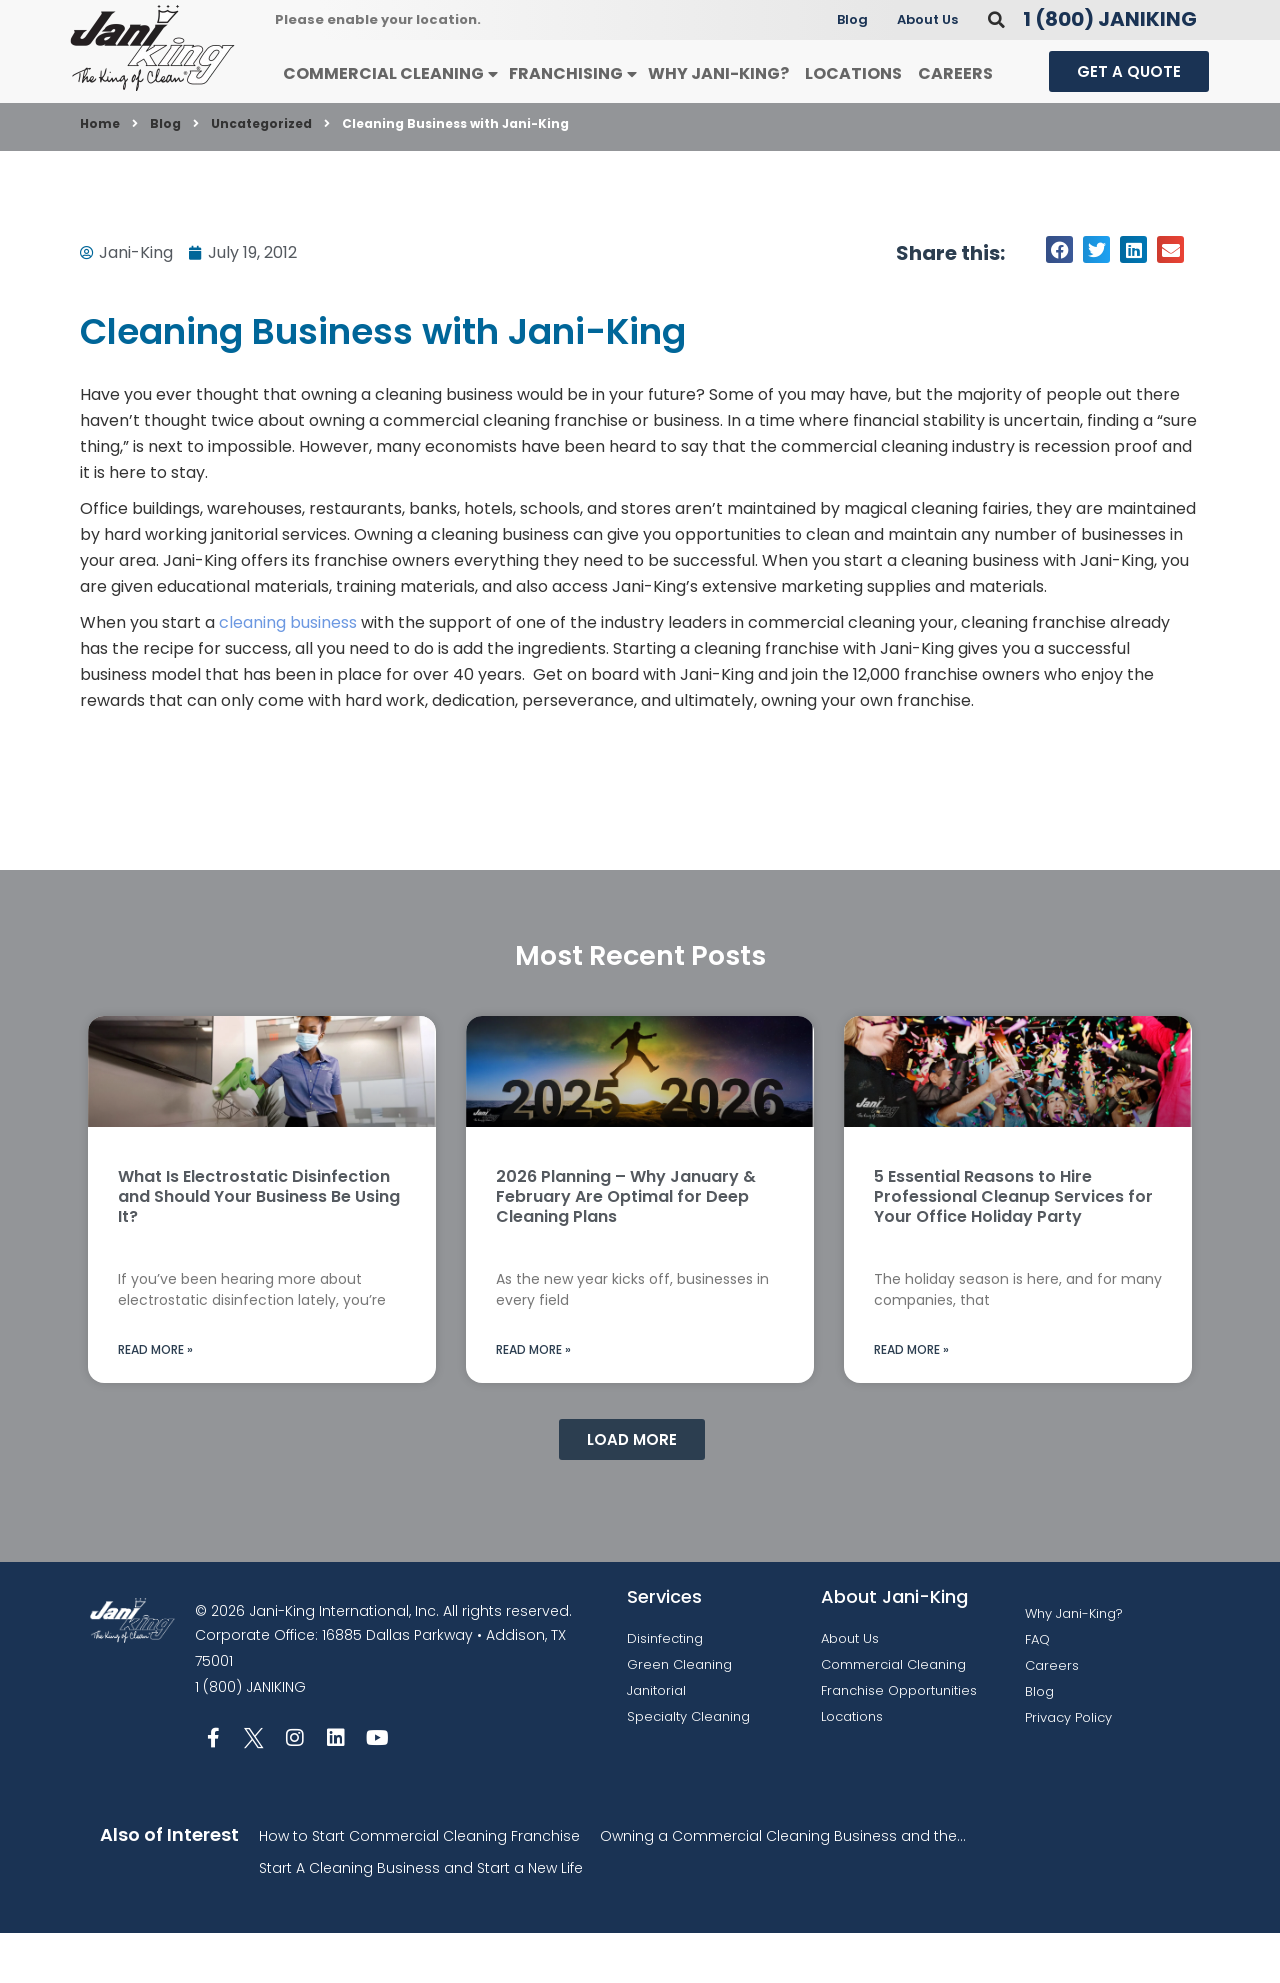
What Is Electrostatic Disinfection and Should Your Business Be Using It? (259, 1246)
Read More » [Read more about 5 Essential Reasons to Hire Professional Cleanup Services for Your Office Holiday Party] (911, 1399)
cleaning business (288, 672)
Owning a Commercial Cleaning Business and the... (783, 1886)
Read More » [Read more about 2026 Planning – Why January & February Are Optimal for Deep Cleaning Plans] (533, 1399)
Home (100, 173)
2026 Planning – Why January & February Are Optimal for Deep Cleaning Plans (626, 1246)
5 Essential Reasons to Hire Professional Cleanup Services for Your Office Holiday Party (1013, 1246)
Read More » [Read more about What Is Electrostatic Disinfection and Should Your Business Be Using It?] (155, 1399)
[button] (996, 69)
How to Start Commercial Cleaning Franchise (419, 1886)
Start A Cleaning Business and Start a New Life (421, 1918)
